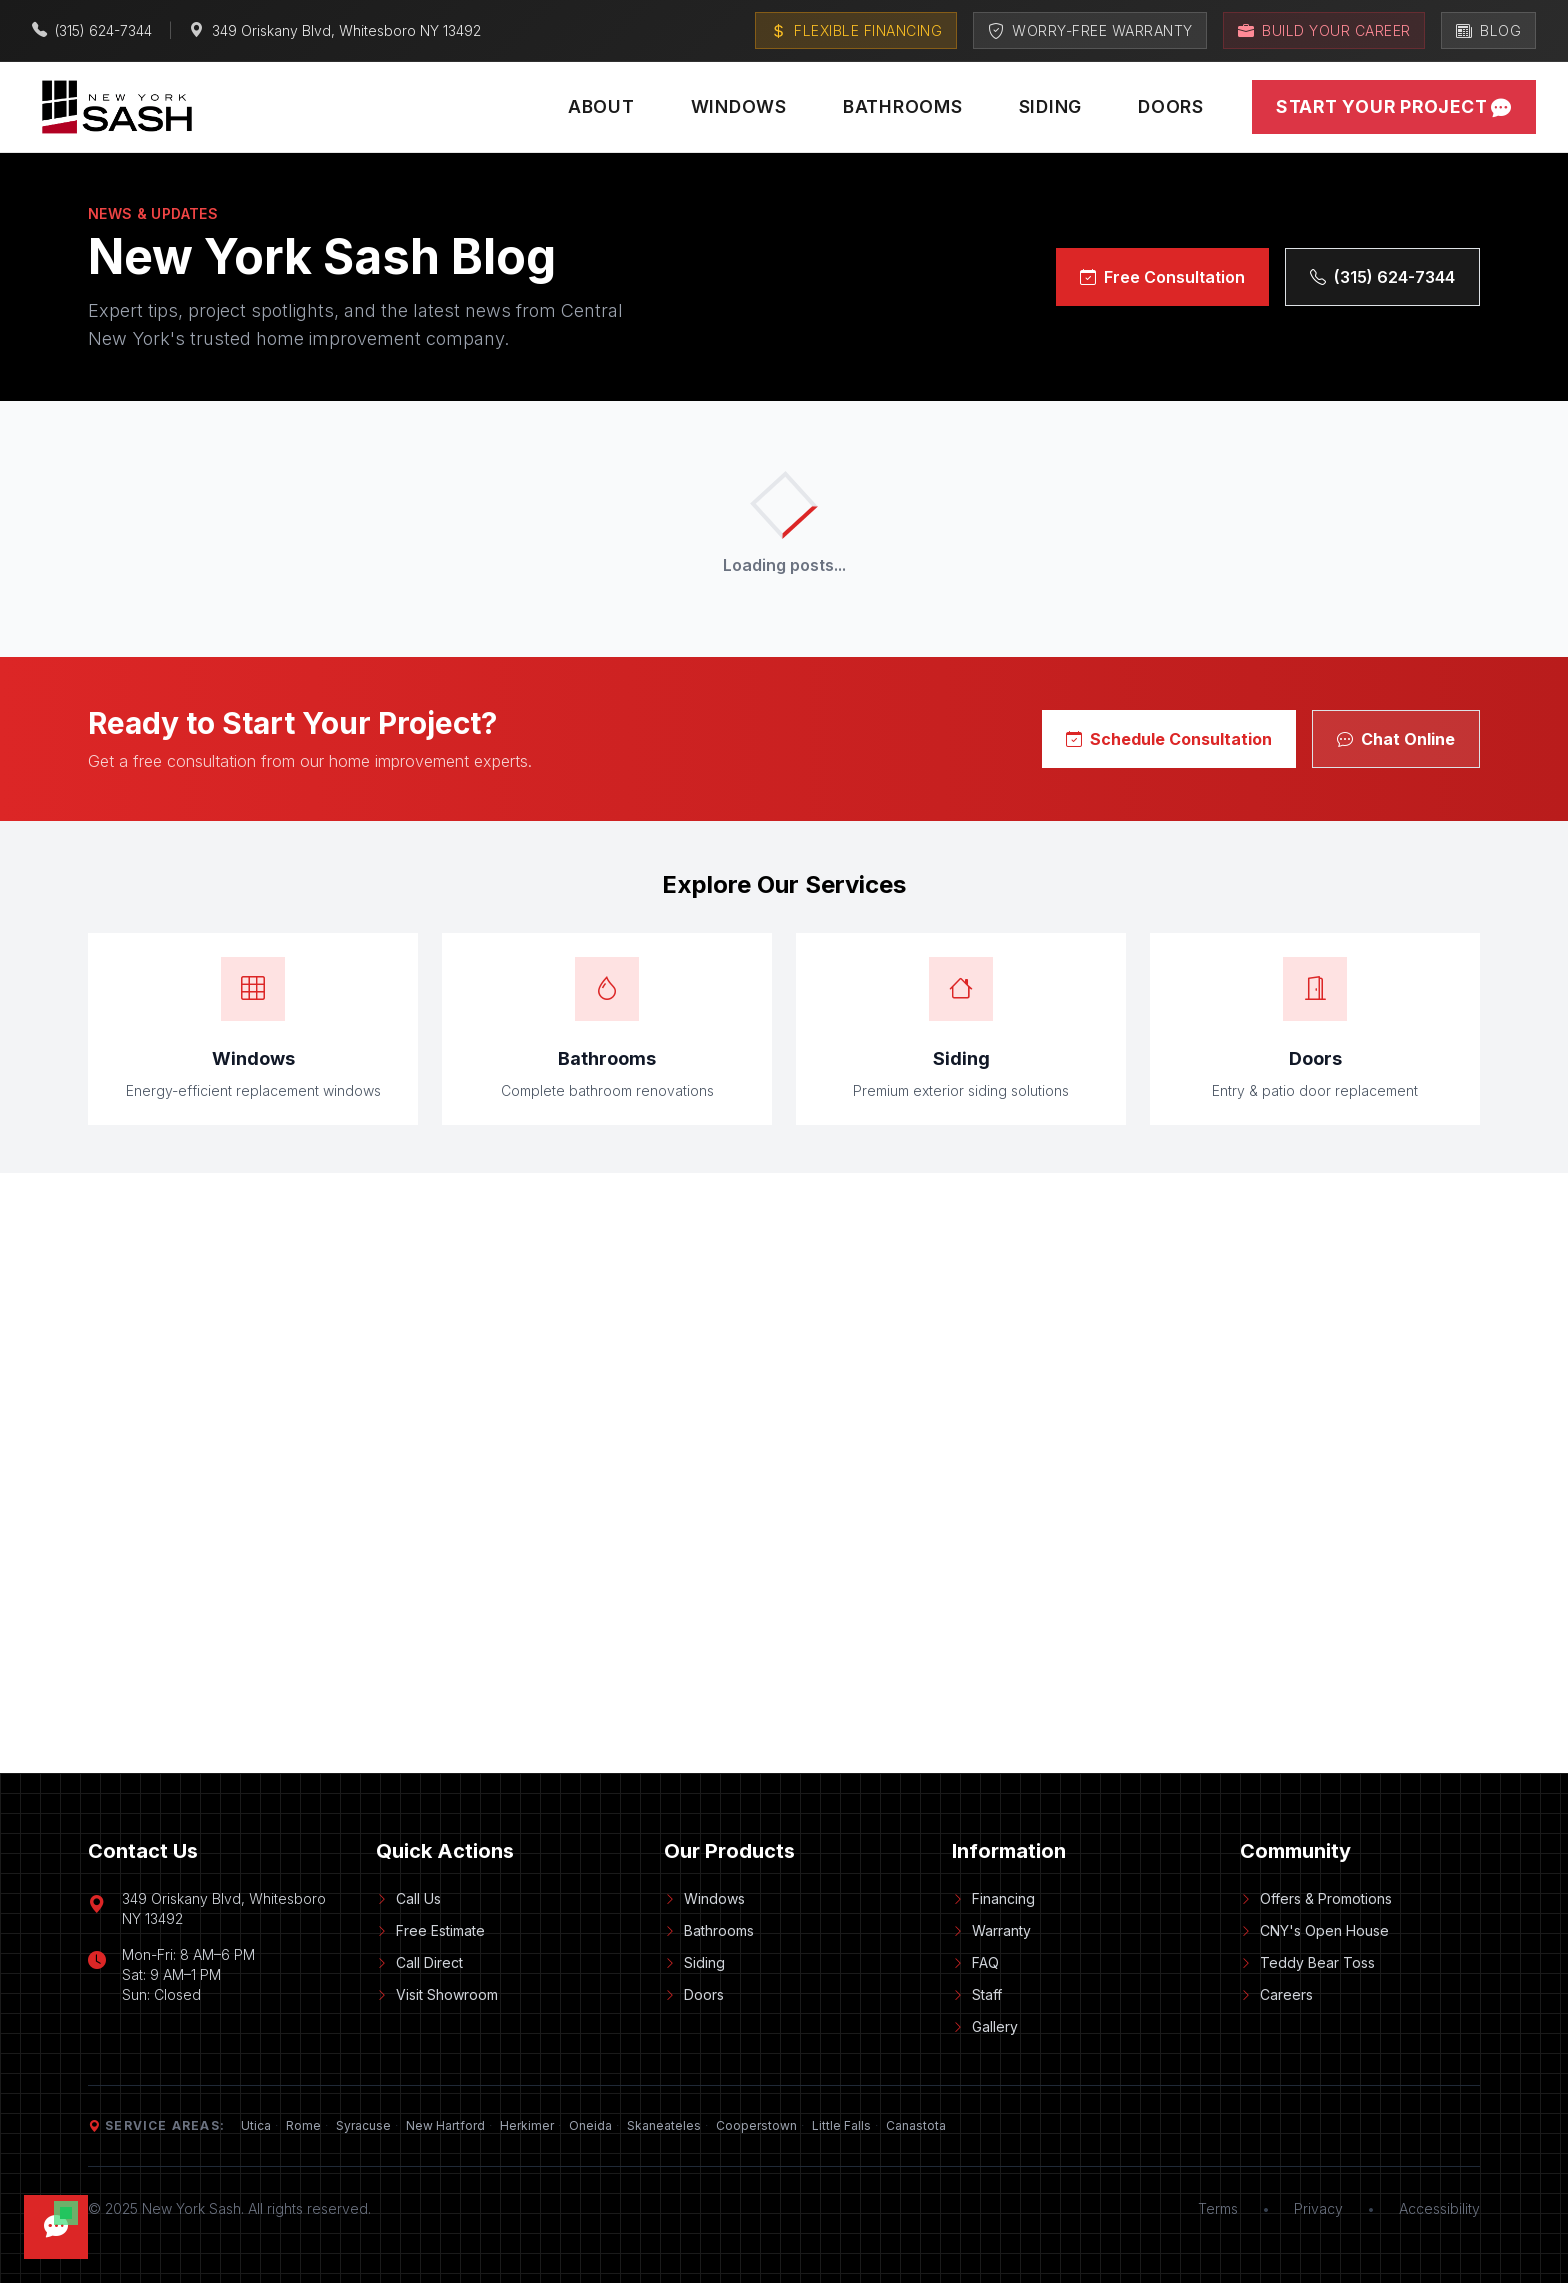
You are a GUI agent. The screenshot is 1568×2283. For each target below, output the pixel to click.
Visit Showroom (437, 1994)
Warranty (991, 1930)
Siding (1051, 106)
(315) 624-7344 (1382, 277)
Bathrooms (903, 106)
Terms (1218, 2208)
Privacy (1318, 2208)
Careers (1276, 1994)
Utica (256, 2125)
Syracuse (363, 2125)
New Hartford (445, 2125)
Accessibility (1439, 2208)
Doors (1171, 106)
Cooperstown (756, 2125)
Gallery (985, 2026)
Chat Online (1396, 739)
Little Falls (841, 2125)
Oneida (590, 2125)
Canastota (916, 2125)
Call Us (408, 1898)
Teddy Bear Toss (1307, 1962)
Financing (993, 1898)
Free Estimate (430, 1930)
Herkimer (527, 2125)
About (601, 106)
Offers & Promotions (1316, 1898)
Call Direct (419, 1962)
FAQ (975, 1962)
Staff (977, 1994)
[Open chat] (56, 2227)
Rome (303, 2125)
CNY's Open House (1314, 1930)
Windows (739, 106)
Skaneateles (664, 2125)
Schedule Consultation (1169, 739)
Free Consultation (1162, 277)
